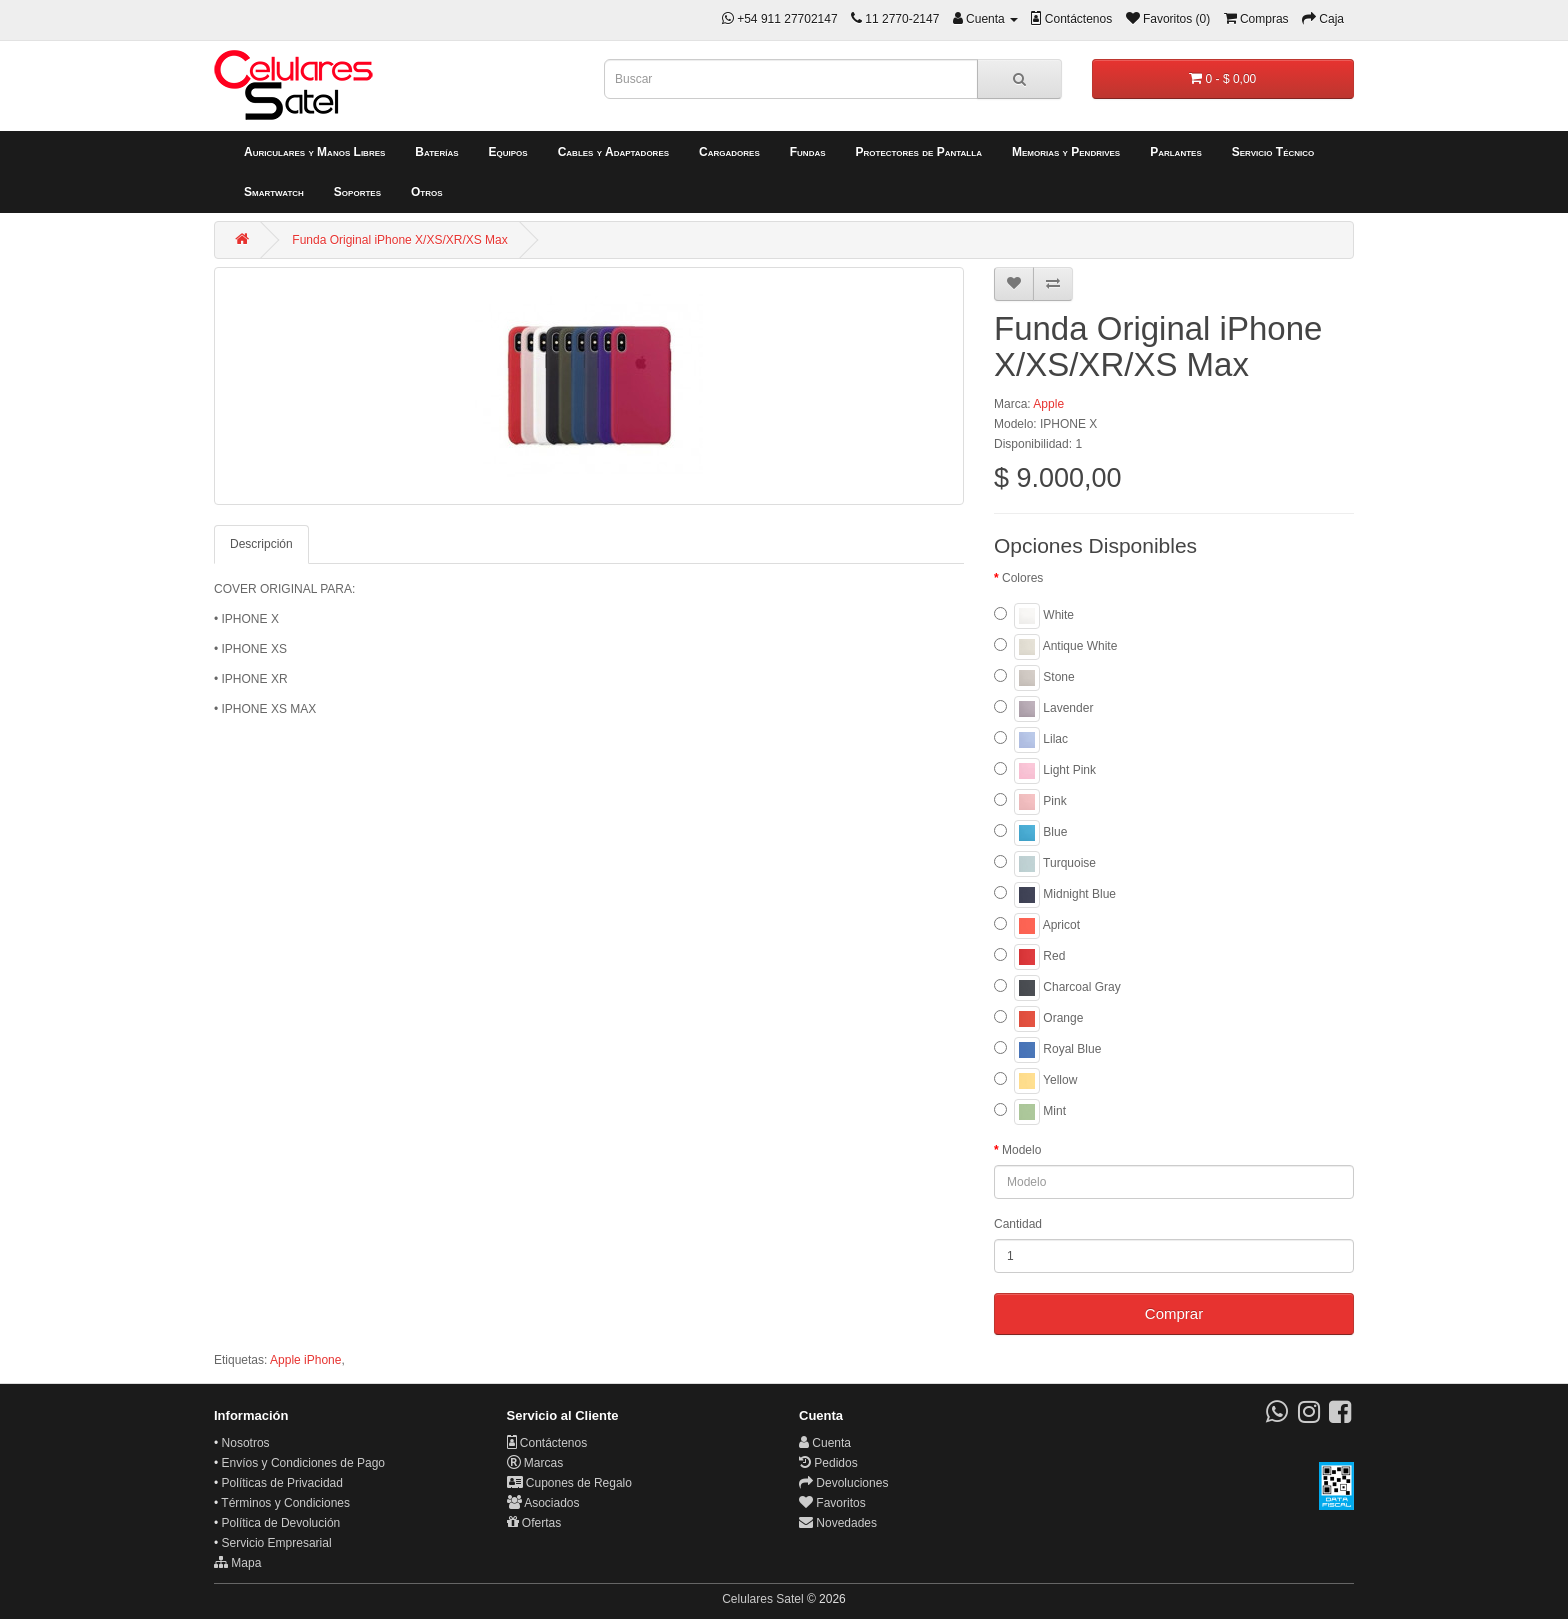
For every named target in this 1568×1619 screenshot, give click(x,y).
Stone (1034, 678)
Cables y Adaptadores (613, 152)
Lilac (1031, 740)
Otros (427, 192)
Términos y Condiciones (285, 1503)
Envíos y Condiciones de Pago (303, 1463)
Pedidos (828, 1463)
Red (1029, 957)
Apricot (1037, 926)
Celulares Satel (762, 1599)
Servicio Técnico (1273, 152)
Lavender (1043, 709)
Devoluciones (843, 1483)
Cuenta (825, 1443)
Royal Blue (1047, 1050)
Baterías (436, 152)
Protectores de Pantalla (919, 152)
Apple (1048, 404)
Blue (1030, 833)
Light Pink (1045, 771)
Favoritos (832, 1503)
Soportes (357, 192)
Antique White (1055, 647)
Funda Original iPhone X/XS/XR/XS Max (399, 240)
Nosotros (246, 1443)
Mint (1030, 1112)
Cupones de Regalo (569, 1483)
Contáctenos (547, 1443)
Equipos (508, 152)
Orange (1038, 1019)
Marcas (535, 1463)
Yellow (1035, 1081)
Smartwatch (274, 192)
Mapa (237, 1563)
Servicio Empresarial (277, 1543)
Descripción (261, 544)
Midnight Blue (1055, 895)
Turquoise (1045, 864)
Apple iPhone (305, 1360)
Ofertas (534, 1523)
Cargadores (729, 152)
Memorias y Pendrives (1066, 152)
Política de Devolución (281, 1523)
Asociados (543, 1503)
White (1034, 616)
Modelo (1021, 1150)
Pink (1030, 802)
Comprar (1174, 1313)
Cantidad (1018, 1224)
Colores (1022, 578)
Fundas (808, 152)
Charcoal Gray (1057, 988)
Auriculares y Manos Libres (314, 152)
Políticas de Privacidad (282, 1483)
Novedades (838, 1523)
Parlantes (1176, 152)
